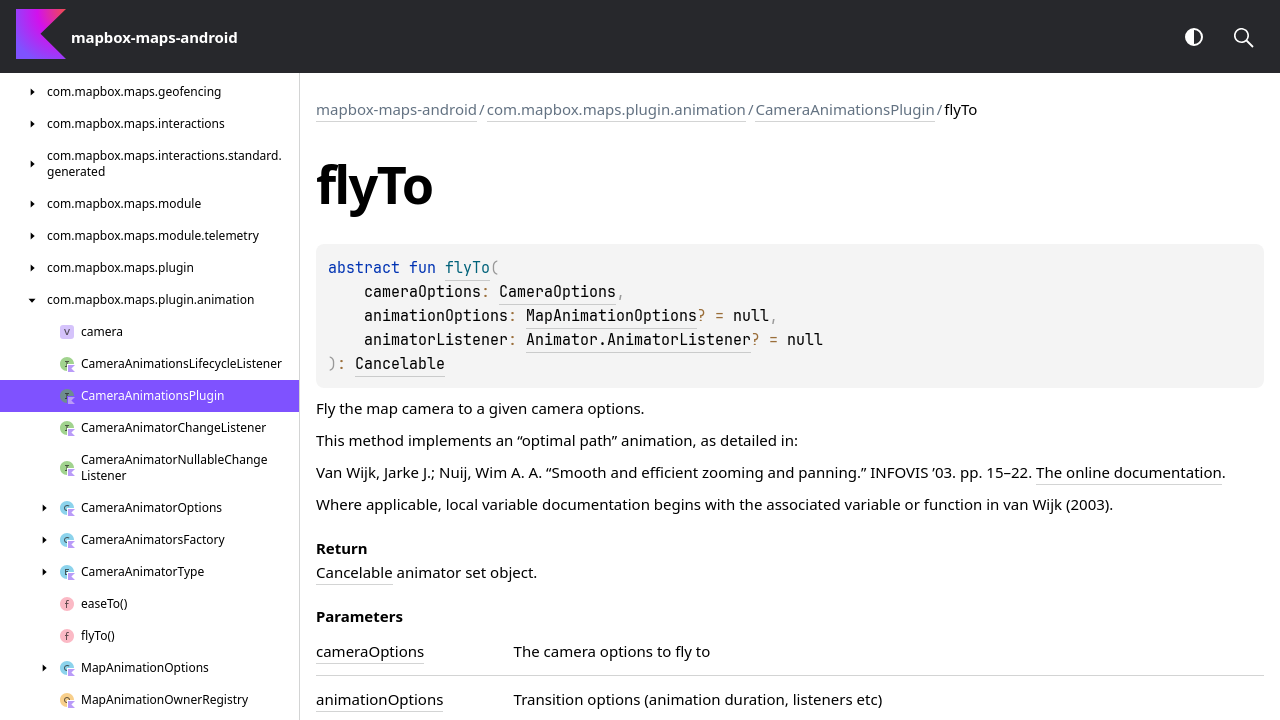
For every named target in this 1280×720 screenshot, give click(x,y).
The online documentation (1129, 472)
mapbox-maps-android (396, 109)
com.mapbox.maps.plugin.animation (616, 109)
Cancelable (400, 364)
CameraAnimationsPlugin (844, 109)
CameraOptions (557, 292)
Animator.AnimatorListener (638, 340)
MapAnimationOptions (611, 316)
